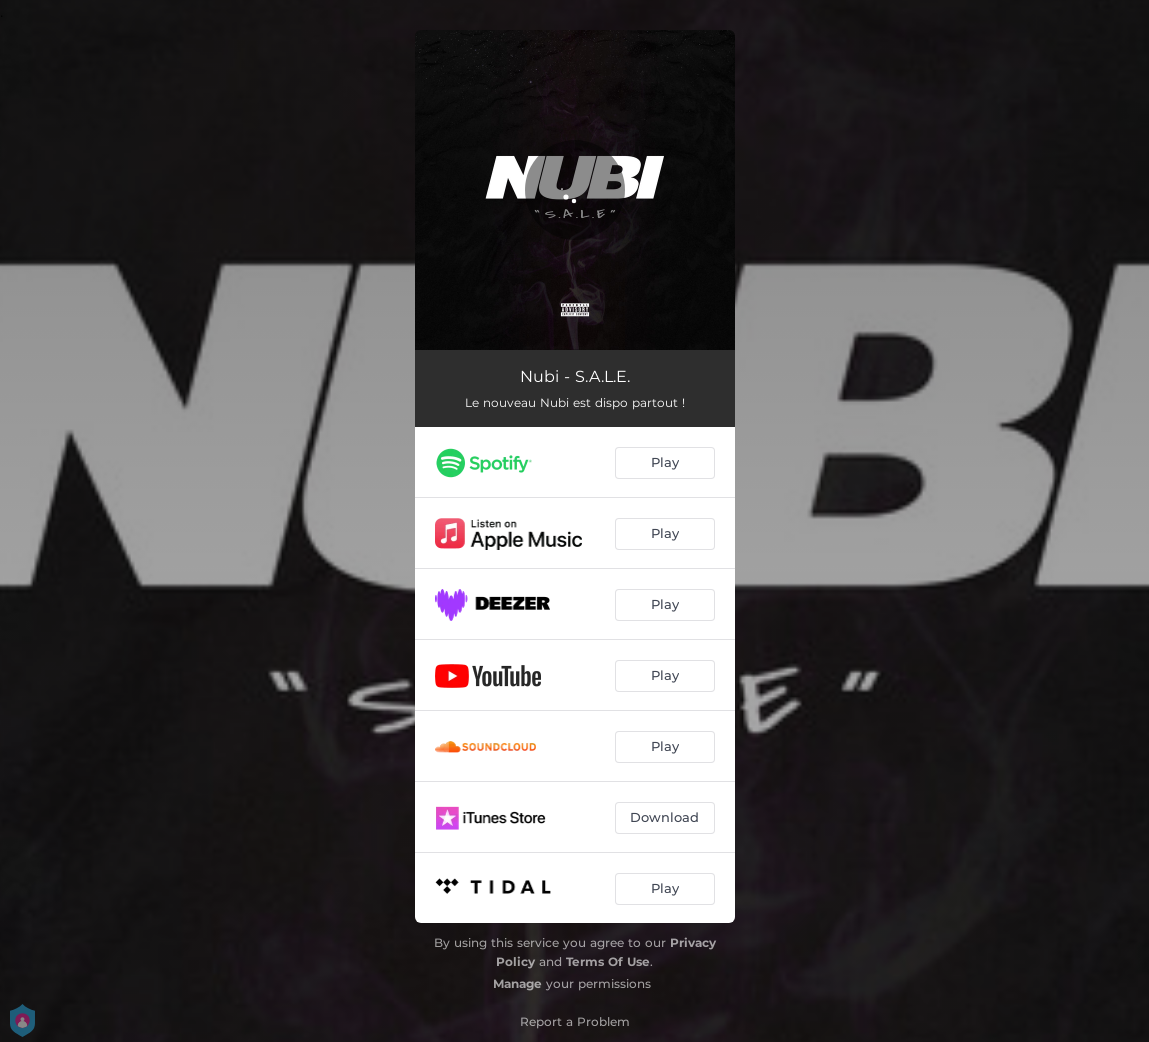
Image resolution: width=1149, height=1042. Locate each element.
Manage (517, 983)
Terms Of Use (608, 961)
